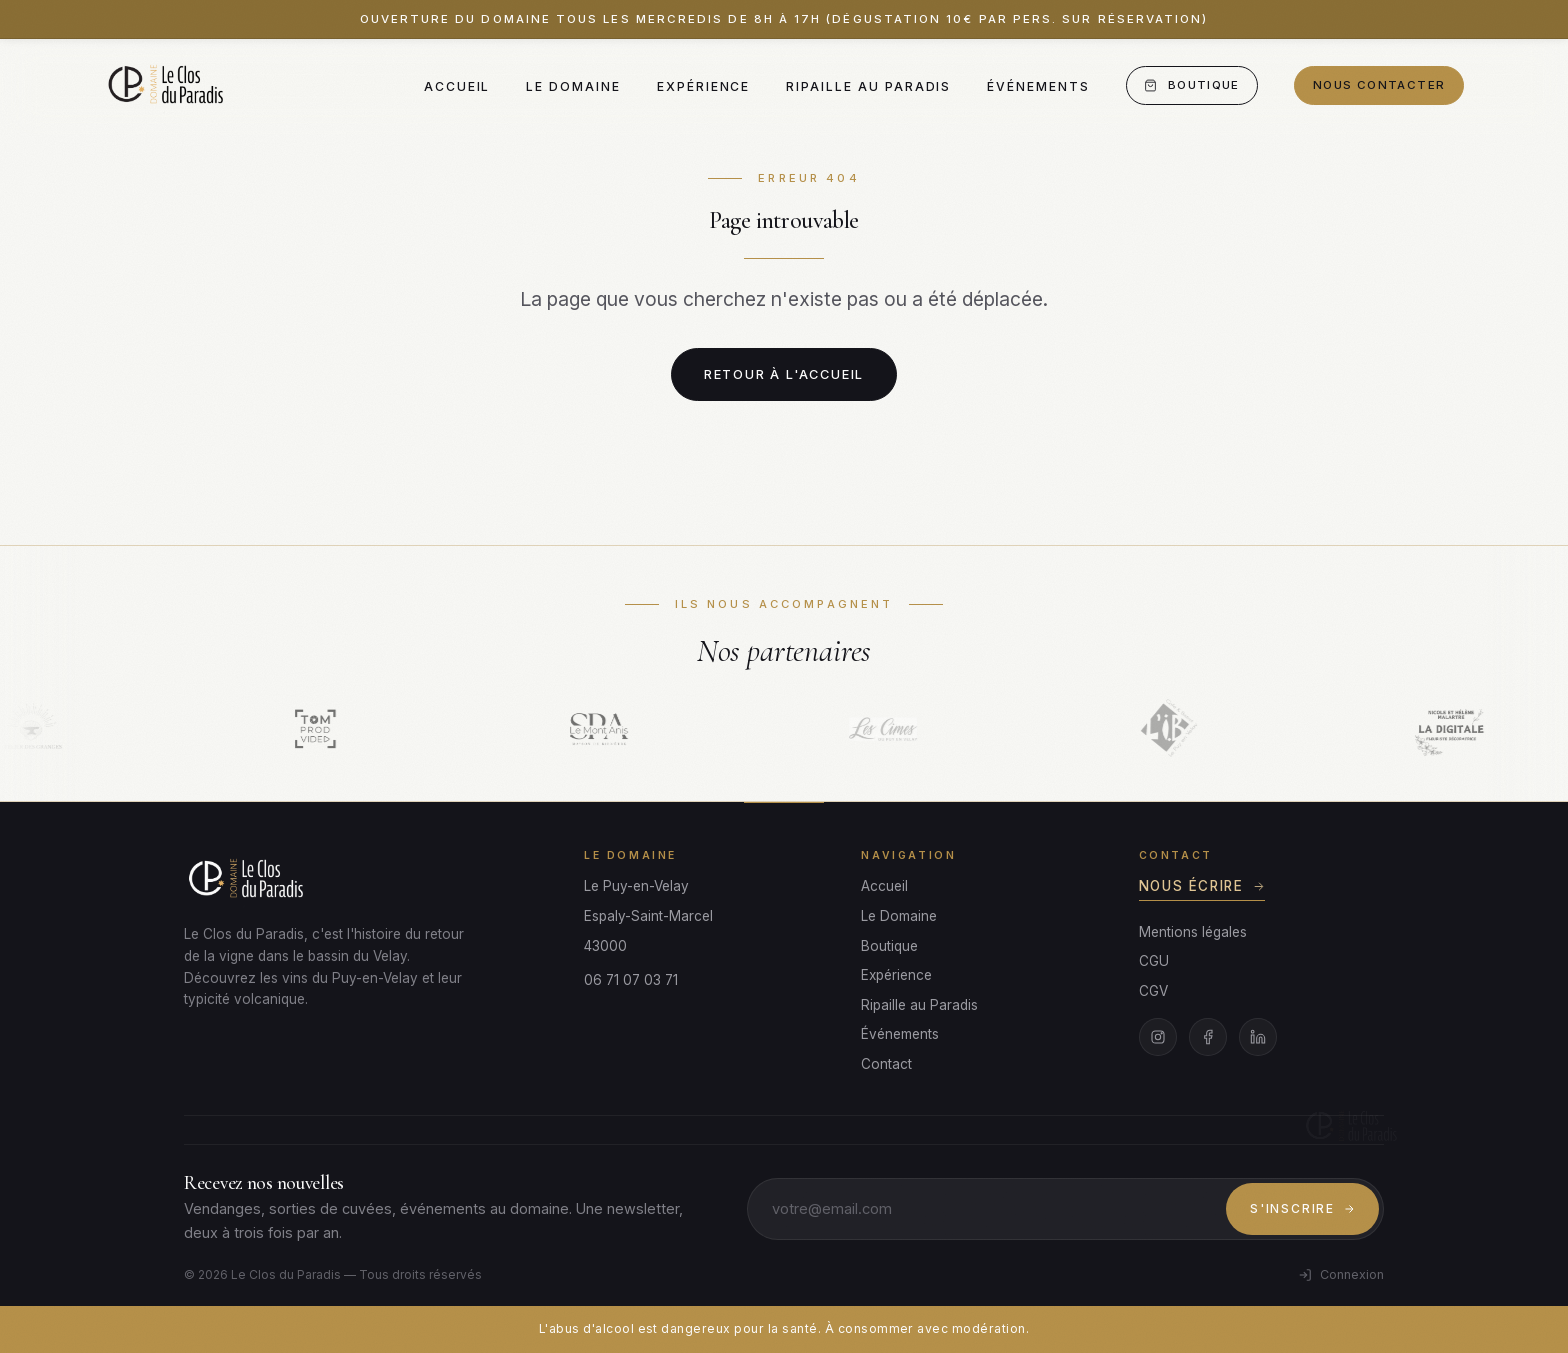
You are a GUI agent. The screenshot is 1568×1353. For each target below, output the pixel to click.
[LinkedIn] (1258, 1037)
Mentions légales (1193, 932)
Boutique (1191, 85)
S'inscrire (1302, 1208)
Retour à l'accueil (784, 374)
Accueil (457, 86)
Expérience (703, 86)
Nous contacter (1379, 85)
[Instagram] (1158, 1037)
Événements (1038, 86)
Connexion (1341, 1274)
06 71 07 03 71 (631, 980)
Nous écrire (1202, 886)
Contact (886, 1064)
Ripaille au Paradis (868, 86)
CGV (1153, 991)
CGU (1154, 961)
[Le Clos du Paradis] (168, 86)
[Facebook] (1208, 1037)
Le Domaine (573, 86)
